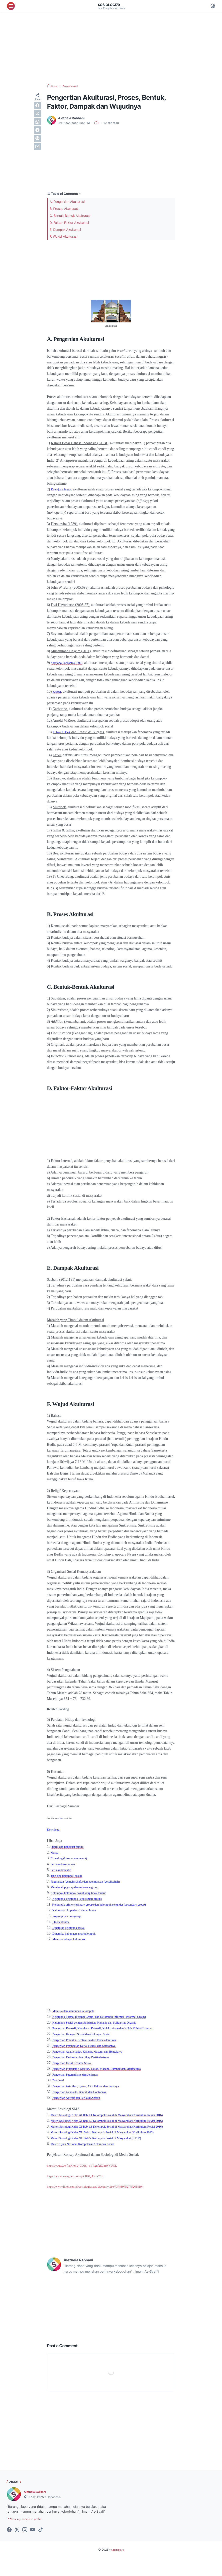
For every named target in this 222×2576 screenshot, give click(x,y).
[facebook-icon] (9, 2548)
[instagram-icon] (24, 2548)
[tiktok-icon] (40, 2548)
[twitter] (37, 113)
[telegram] (37, 130)
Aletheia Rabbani (37, 2509)
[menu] (11, 6)
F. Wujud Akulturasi (63, 236)
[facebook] (37, 105)
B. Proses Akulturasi (64, 209)
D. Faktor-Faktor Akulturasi (69, 223)
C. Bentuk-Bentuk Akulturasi (70, 216)
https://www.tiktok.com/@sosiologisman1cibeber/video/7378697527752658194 (105, 2204)
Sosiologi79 (111, 4)
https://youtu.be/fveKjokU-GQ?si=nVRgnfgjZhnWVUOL (89, 2183)
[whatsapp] (37, 121)
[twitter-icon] (17, 2548)
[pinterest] (37, 138)
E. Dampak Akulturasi (65, 230)
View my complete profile (28, 2537)
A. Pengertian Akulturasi (67, 202)
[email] (37, 146)
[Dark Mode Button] (212, 6)
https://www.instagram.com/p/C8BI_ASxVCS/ (81, 2193)
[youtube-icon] (32, 2548)
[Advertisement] (111, 48)
